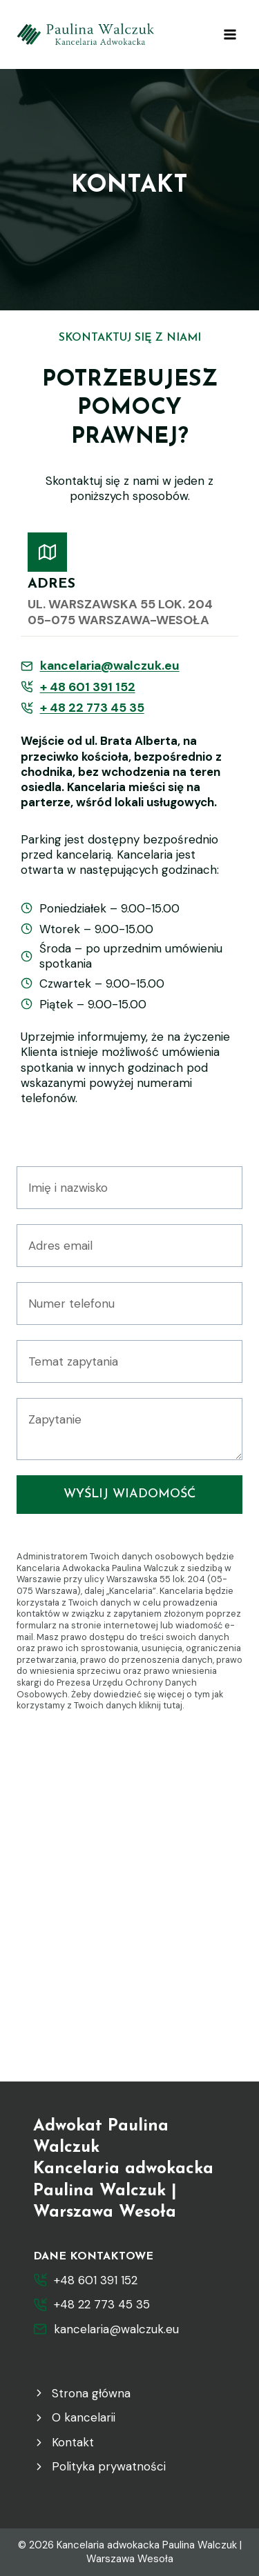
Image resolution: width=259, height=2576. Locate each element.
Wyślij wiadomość (130, 1494)
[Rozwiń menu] (229, 34)
